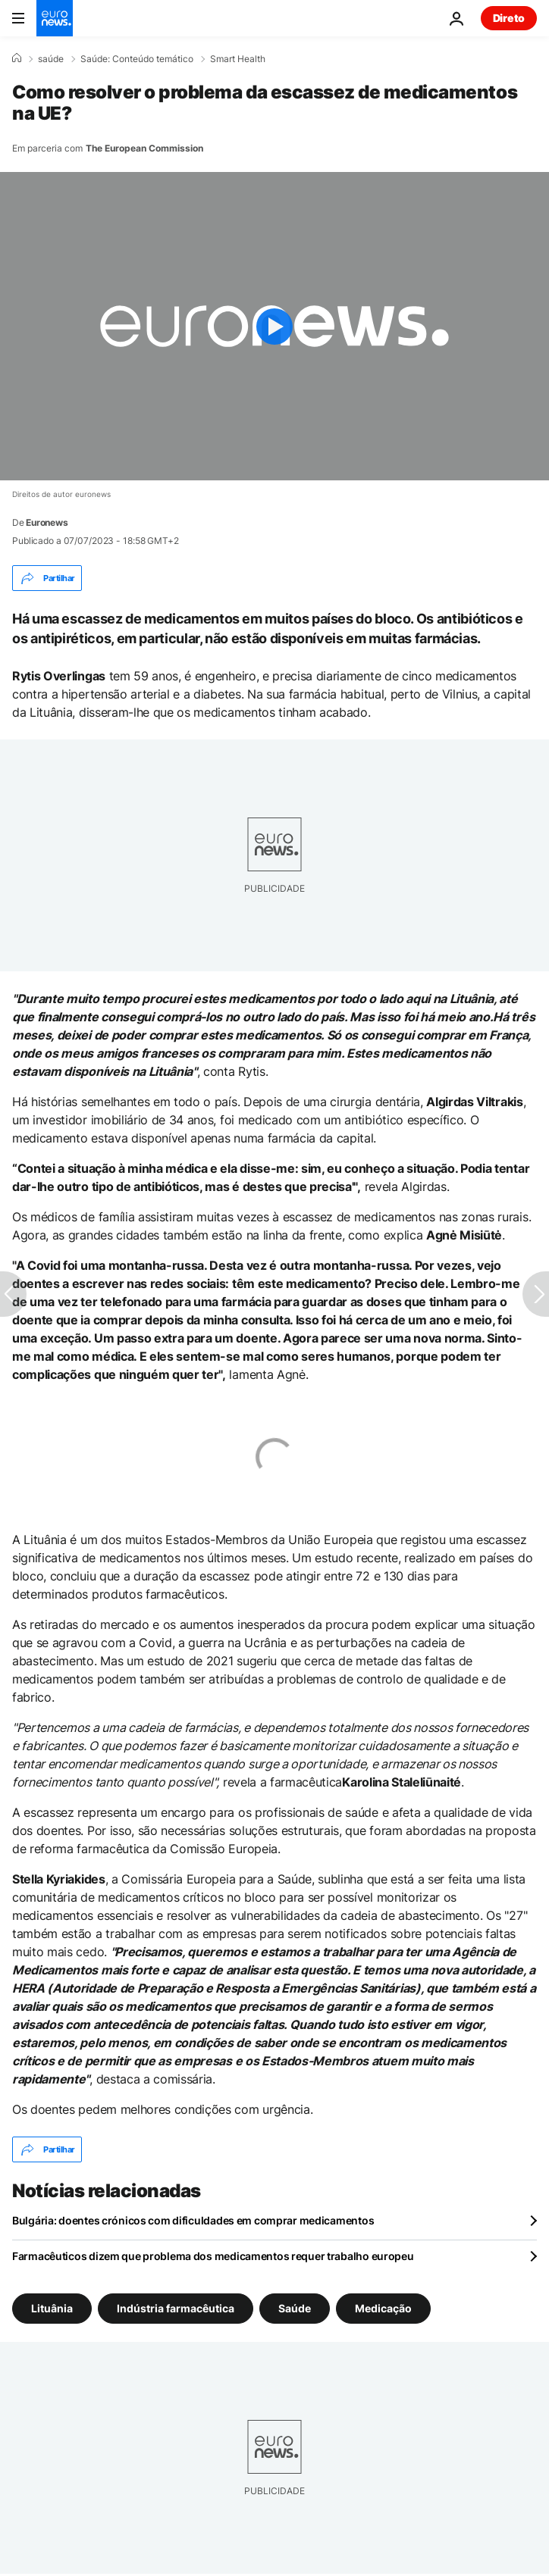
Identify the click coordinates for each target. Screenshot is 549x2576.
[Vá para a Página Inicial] (54, 18)
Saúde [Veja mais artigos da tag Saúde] (294, 2308)
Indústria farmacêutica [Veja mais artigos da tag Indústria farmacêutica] (175, 2308)
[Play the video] (274, 326)
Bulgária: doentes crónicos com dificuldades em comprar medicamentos (193, 2220)
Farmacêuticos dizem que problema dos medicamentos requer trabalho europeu (213, 2255)
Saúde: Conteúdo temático (136, 59)
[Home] (16, 58)
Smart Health (237, 59)
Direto (509, 17)
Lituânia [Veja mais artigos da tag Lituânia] (52, 2308)
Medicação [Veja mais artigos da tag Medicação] (383, 2308)
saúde (51, 59)
